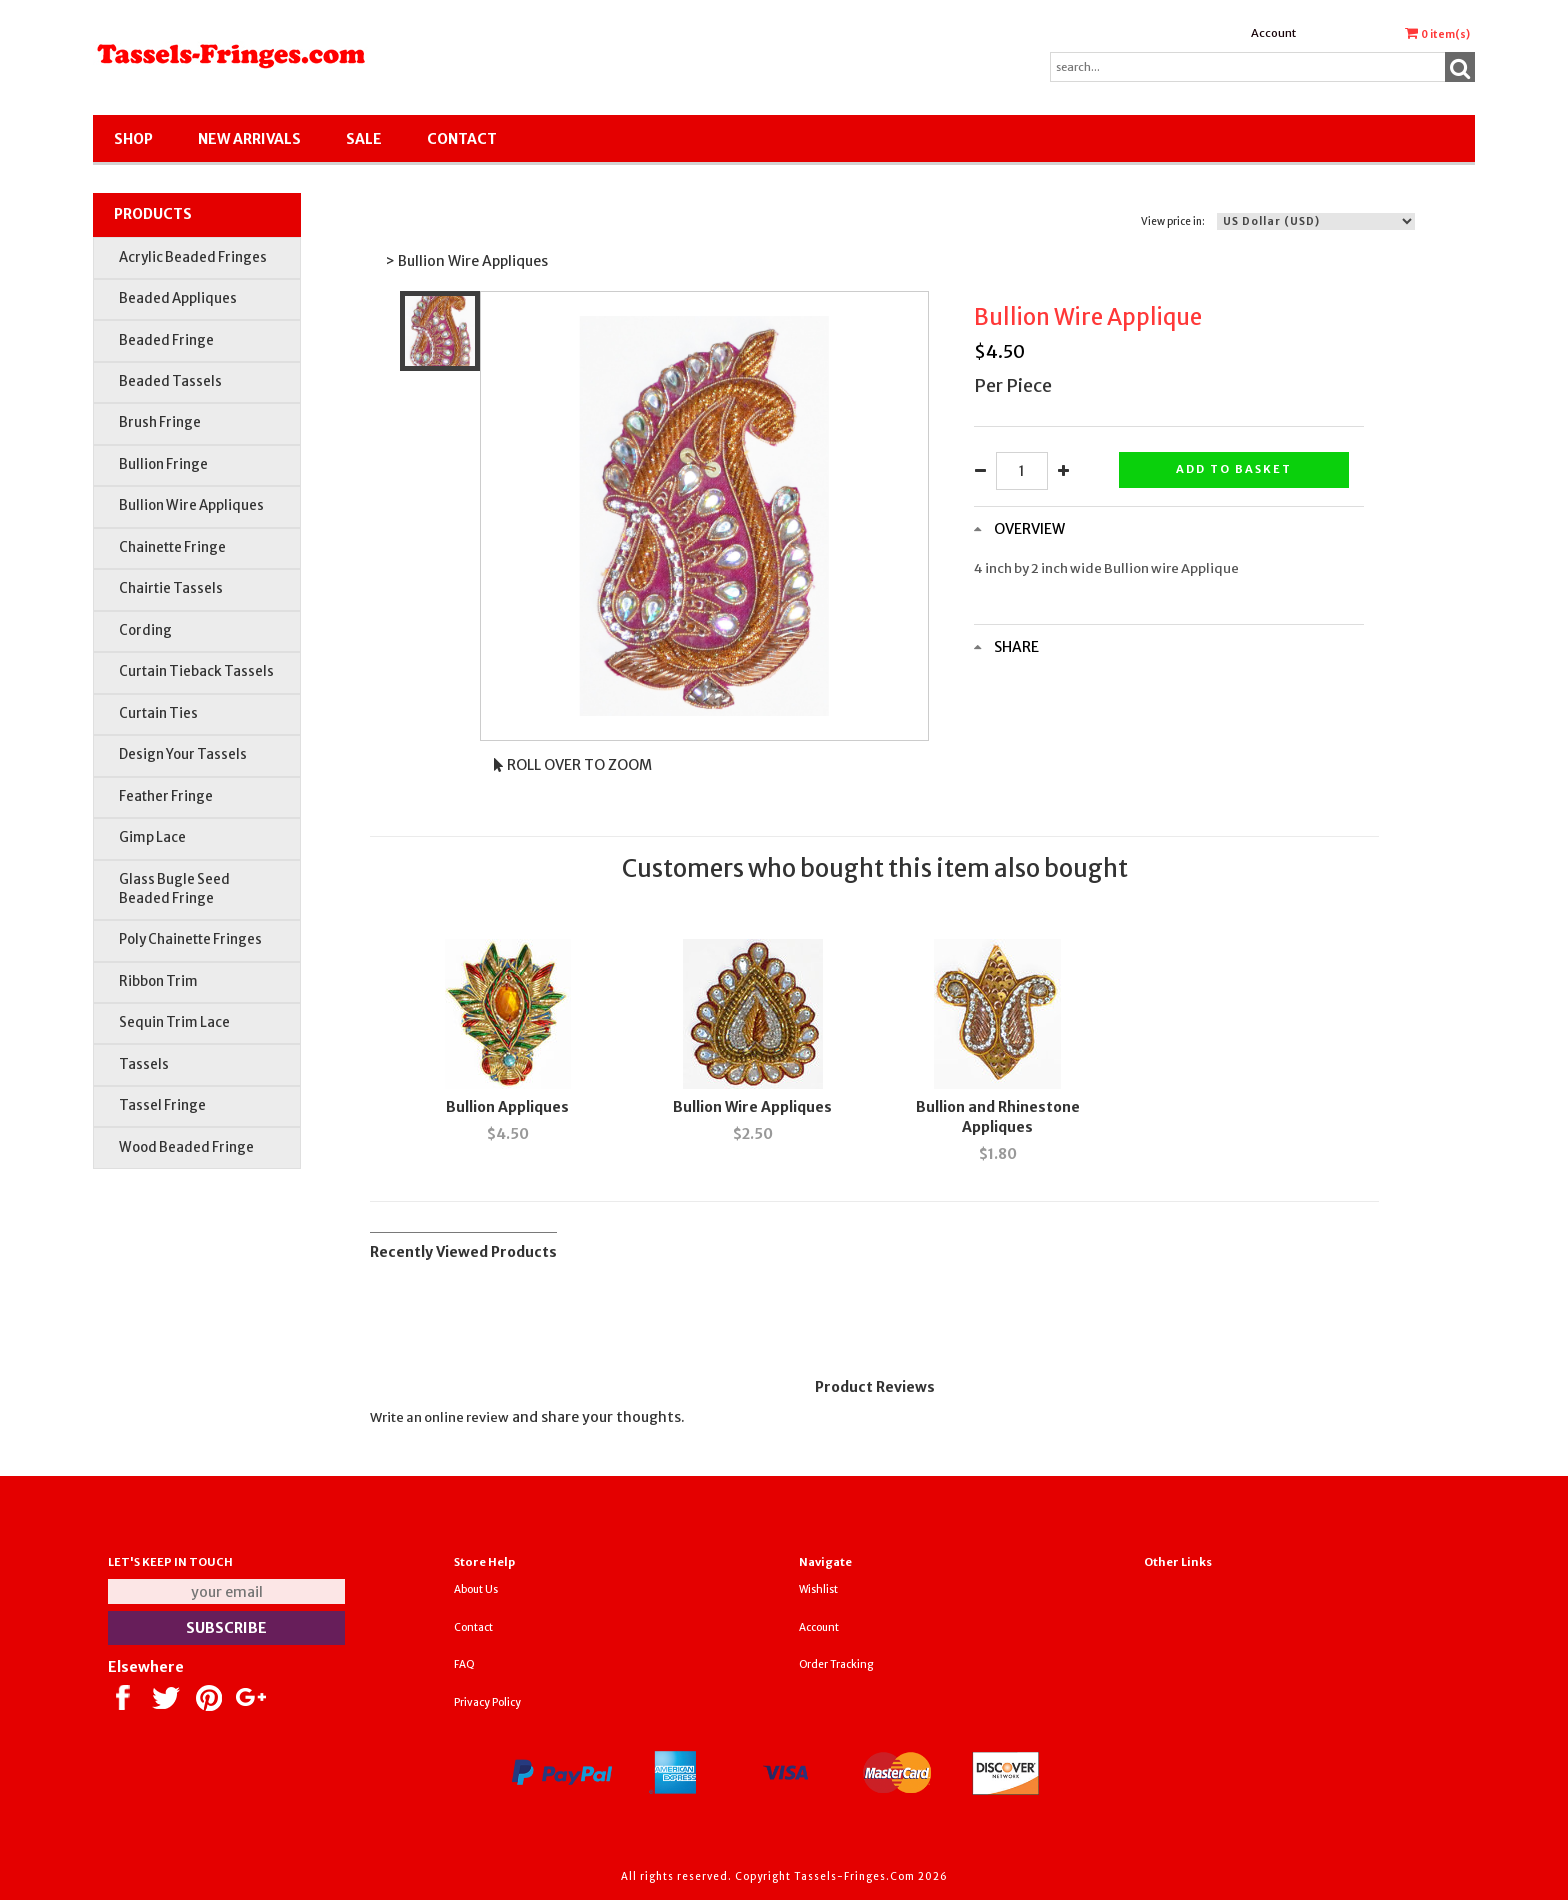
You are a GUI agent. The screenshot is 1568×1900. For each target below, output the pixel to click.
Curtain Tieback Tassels (196, 671)
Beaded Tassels (170, 381)
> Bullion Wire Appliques (466, 261)
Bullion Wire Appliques (191, 505)
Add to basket (1234, 469)
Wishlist (818, 1589)
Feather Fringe (166, 796)
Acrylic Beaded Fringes (193, 257)
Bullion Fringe (163, 464)
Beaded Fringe (166, 340)
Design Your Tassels (183, 754)
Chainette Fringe (172, 547)
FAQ (464, 1664)
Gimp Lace (152, 837)
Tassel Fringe (162, 1105)
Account (1273, 33)
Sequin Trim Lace (174, 1022)
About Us (476, 1589)
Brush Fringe (160, 422)
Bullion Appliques (507, 1107)
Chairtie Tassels (171, 588)
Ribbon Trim (158, 981)
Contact (462, 139)
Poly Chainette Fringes (190, 939)
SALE (364, 139)
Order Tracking (836, 1664)
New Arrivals (249, 139)
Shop (133, 139)
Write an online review (439, 1417)
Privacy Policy (487, 1702)
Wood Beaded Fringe (186, 1147)
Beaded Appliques (178, 298)
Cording (145, 630)
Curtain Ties (158, 713)
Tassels (144, 1064)
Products (153, 214)
